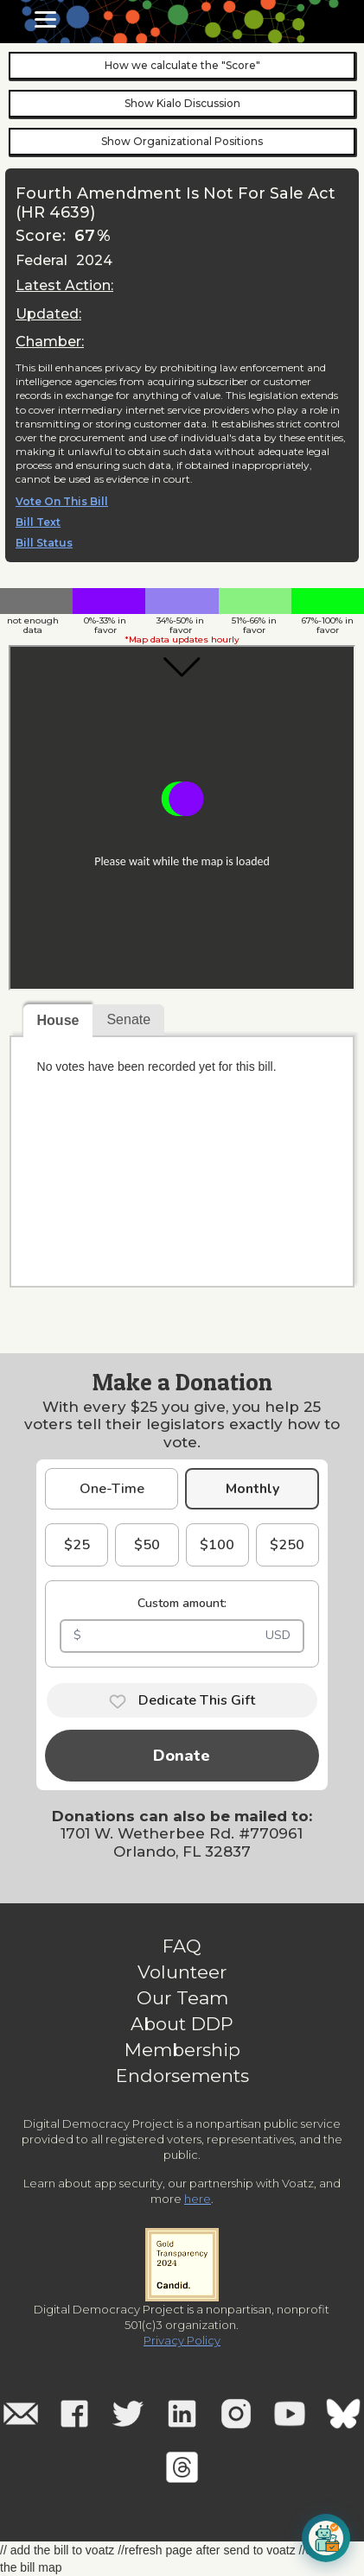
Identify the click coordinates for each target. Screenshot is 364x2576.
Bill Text (38, 522)
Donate (181, 1755)
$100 (217, 1544)
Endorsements (182, 2076)
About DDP (182, 2024)
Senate (128, 1019)
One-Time (112, 1488)
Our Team (182, 1998)
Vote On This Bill (62, 502)
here (197, 2199)
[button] (45, 19)
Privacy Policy (182, 2340)
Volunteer (182, 1972)
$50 (147, 1544)
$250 (287, 1544)
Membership (182, 2050)
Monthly (252, 1488)
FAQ (182, 1946)
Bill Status (44, 543)
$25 (77, 1544)
